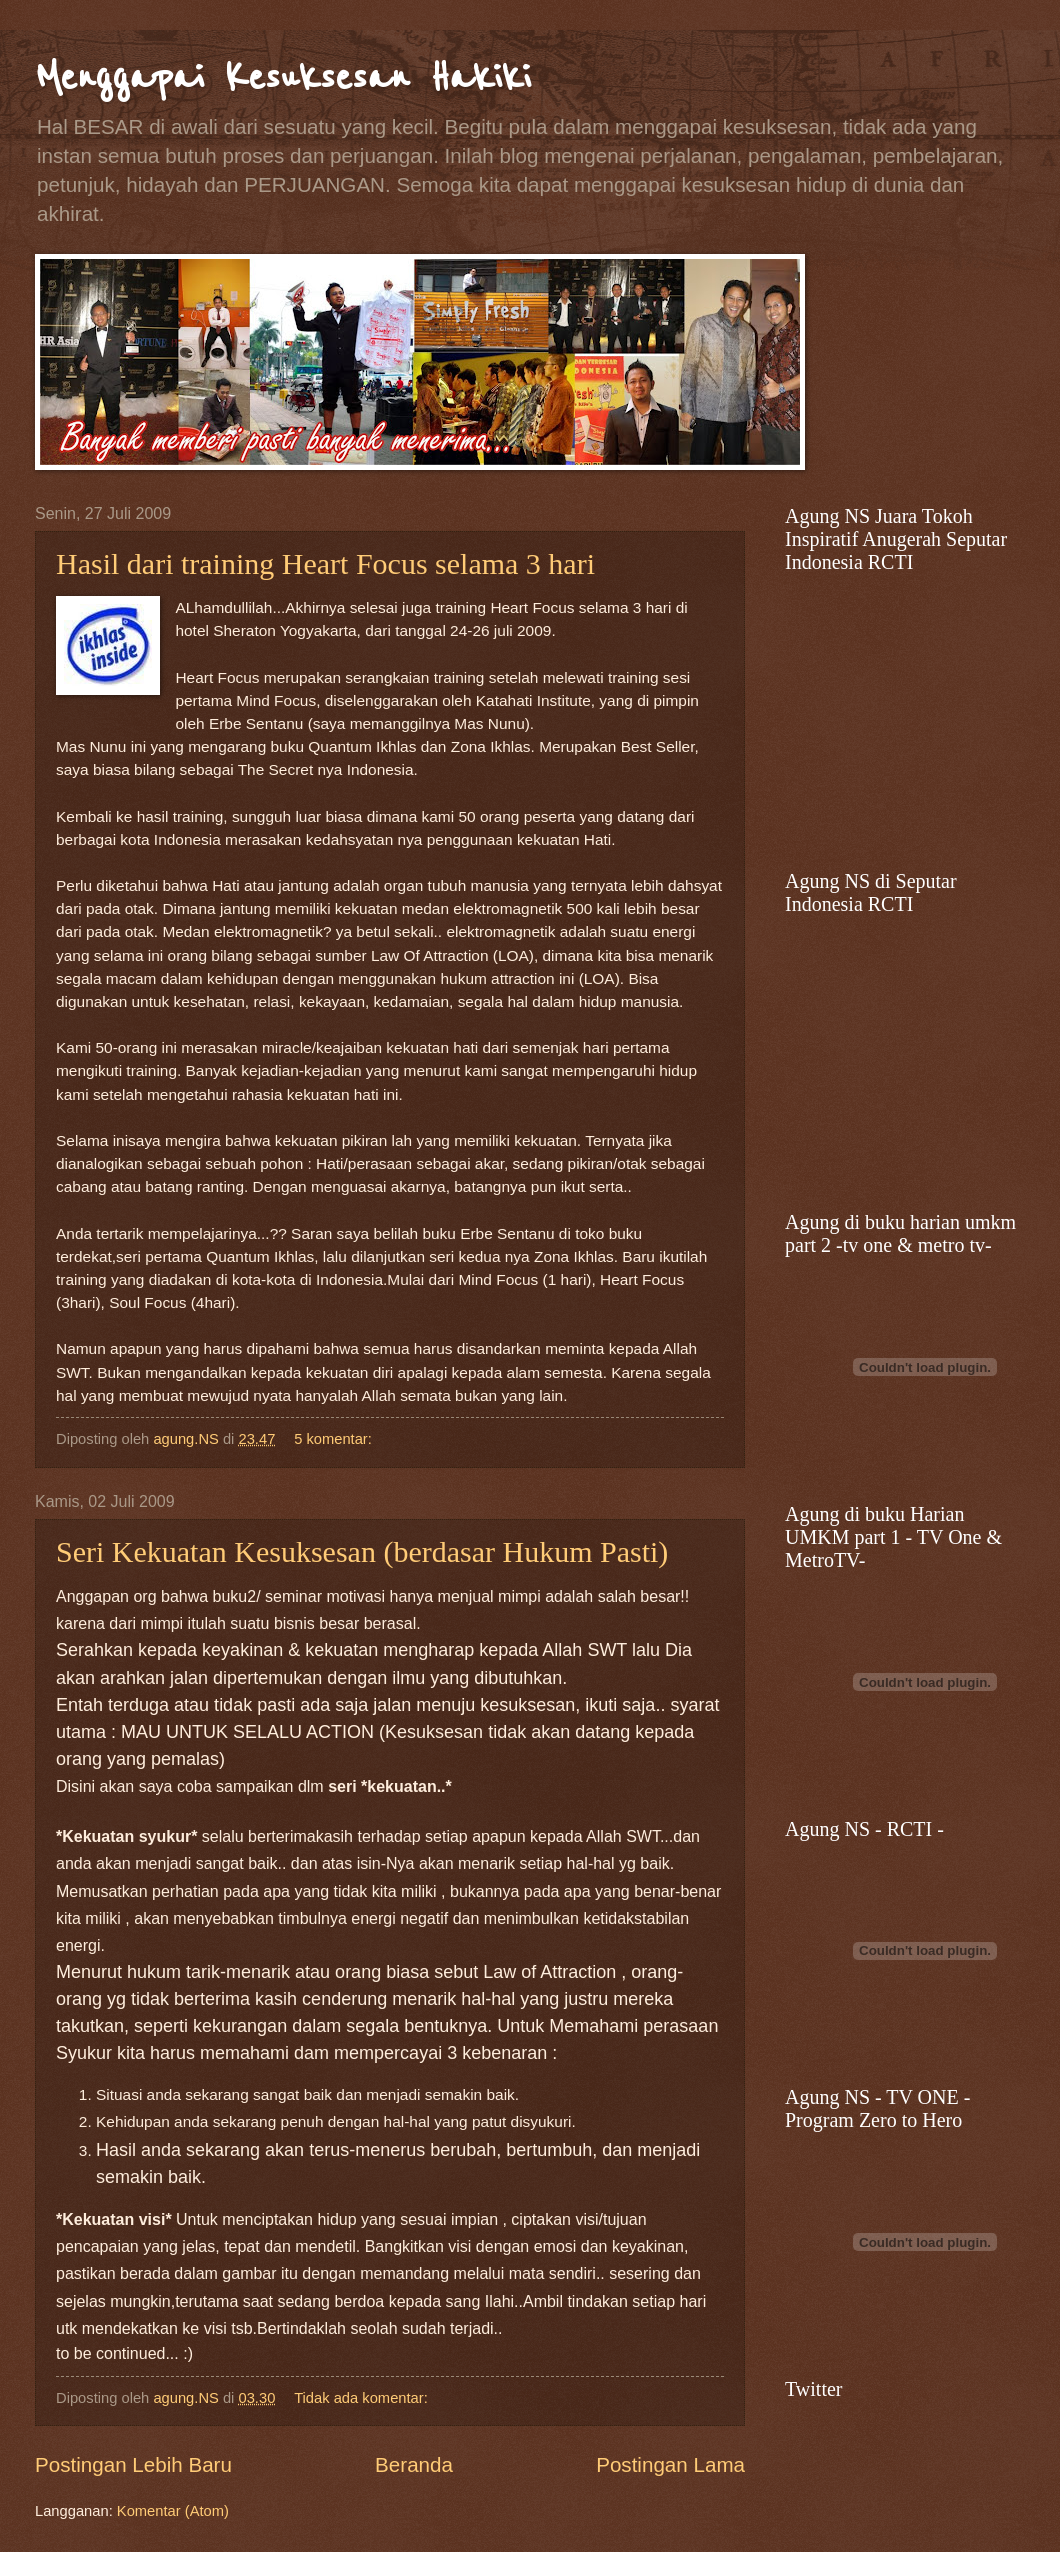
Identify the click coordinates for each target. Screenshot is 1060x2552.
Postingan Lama (670, 2464)
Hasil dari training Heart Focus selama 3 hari (325, 563)
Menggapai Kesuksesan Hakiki (283, 77)
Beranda (414, 2464)
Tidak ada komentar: (363, 2398)
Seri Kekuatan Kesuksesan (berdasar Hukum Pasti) (362, 1551)
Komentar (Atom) (173, 2511)
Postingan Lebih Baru (133, 2464)
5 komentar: (335, 1439)
